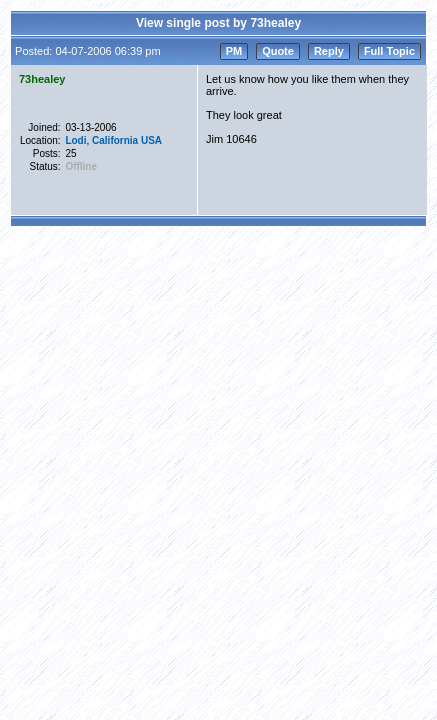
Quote (278, 51)
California (115, 140)
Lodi (75, 140)
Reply (329, 51)
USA (151, 140)
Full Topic (389, 51)
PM (234, 51)
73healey (42, 79)
